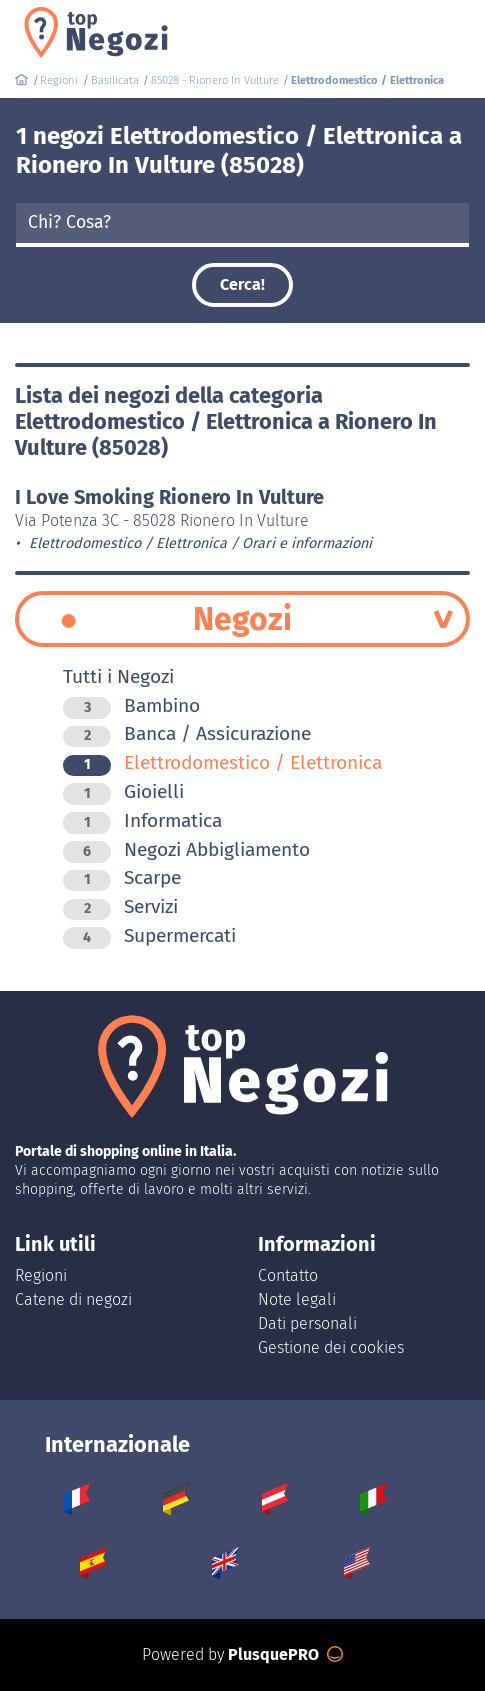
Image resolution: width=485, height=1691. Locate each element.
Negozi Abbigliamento (186, 849)
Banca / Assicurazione (187, 733)
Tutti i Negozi (118, 676)
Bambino (131, 705)
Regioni (41, 1275)
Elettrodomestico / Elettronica (222, 762)
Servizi (120, 906)
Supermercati (149, 935)
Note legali (297, 1299)
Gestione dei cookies (331, 1347)
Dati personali (307, 1323)
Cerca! (242, 284)
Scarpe (122, 877)
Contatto (288, 1275)
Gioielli (123, 791)
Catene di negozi (73, 1299)
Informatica (142, 820)
